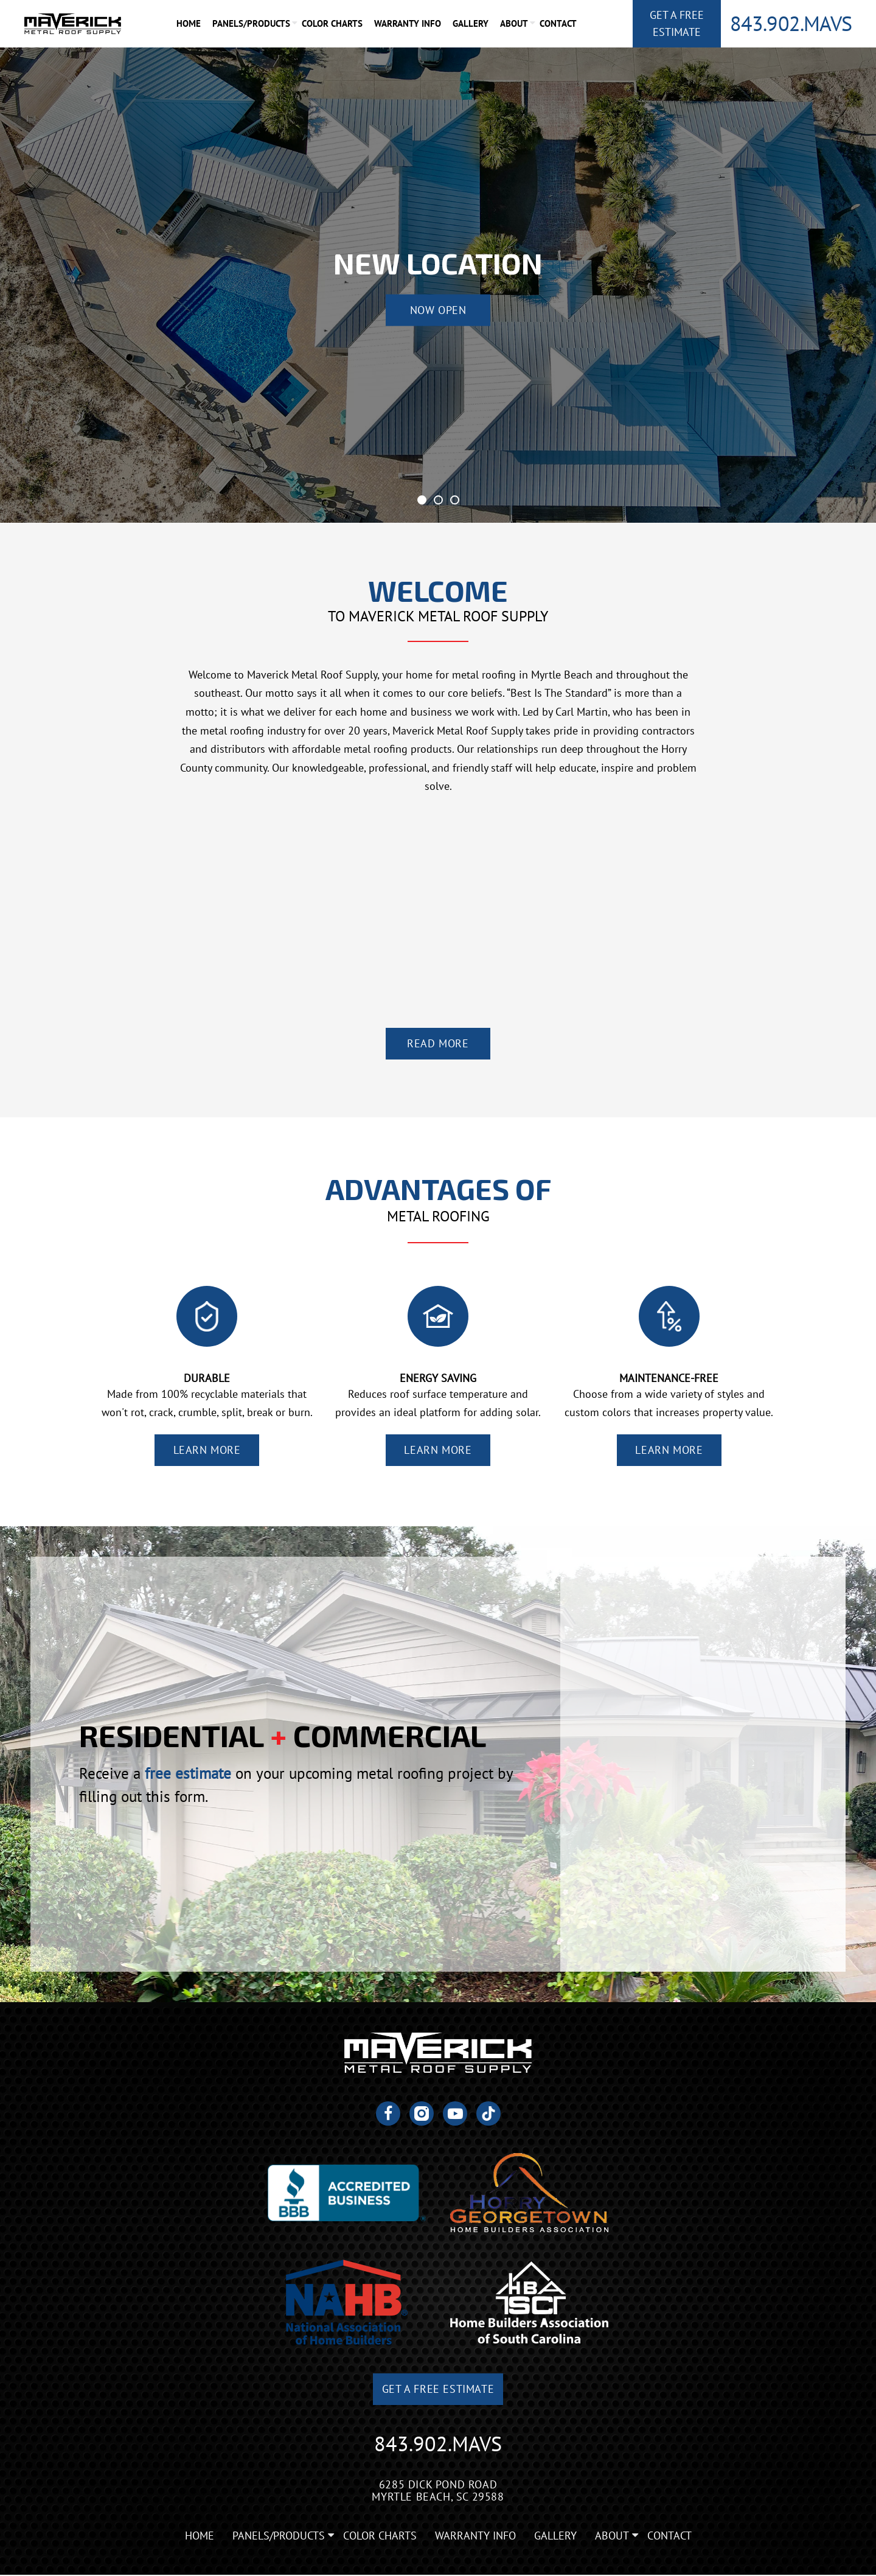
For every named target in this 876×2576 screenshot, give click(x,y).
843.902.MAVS (791, 23)
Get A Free (677, 24)
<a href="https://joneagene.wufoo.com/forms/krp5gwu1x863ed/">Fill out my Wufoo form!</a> (703, 1764)
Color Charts (332, 23)
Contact (558, 23)
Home (189, 23)
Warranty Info (408, 23)
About (515, 23)
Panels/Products (252, 23)
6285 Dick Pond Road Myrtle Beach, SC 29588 (438, 2491)
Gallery (471, 23)
